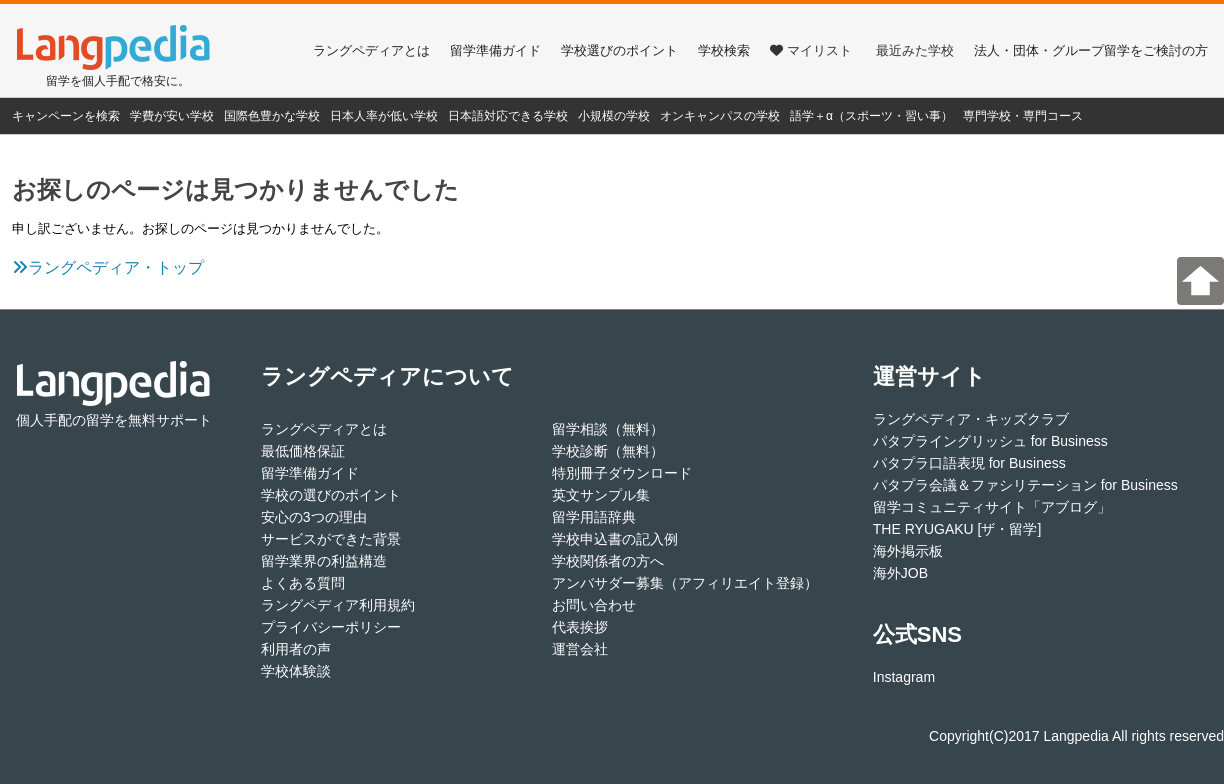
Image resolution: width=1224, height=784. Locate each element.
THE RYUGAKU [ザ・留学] (957, 529)
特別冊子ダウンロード (622, 473)
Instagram (904, 677)
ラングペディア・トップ (108, 267)
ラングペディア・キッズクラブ (971, 419)
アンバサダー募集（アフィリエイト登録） (685, 583)
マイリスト (811, 50)
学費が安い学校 (172, 116)
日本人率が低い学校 (384, 116)
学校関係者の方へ (608, 561)
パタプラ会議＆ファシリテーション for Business (1025, 485)
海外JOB (900, 573)
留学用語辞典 (594, 517)
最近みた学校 (915, 50)
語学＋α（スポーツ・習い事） (871, 116)
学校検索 (724, 50)
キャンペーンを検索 (66, 116)
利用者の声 (296, 649)
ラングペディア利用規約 (338, 605)
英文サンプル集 (601, 495)
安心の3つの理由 (314, 517)
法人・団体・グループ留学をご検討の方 (1091, 50)
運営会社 (580, 649)
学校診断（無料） (608, 451)
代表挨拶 (580, 627)
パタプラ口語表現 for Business (969, 463)
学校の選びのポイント (331, 495)
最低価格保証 (303, 451)
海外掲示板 (908, 551)
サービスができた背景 (331, 539)
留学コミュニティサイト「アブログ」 (992, 507)
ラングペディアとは (371, 50)
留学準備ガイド (495, 50)
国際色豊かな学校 (272, 116)
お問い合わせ (594, 605)
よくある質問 (303, 583)
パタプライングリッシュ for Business (990, 441)
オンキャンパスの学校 (720, 116)
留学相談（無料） (608, 429)
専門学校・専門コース (1023, 116)
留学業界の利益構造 (324, 561)
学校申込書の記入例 (615, 539)
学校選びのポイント (619, 50)
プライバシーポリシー (331, 627)
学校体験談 (296, 671)
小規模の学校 (614, 116)
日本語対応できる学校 (508, 116)
